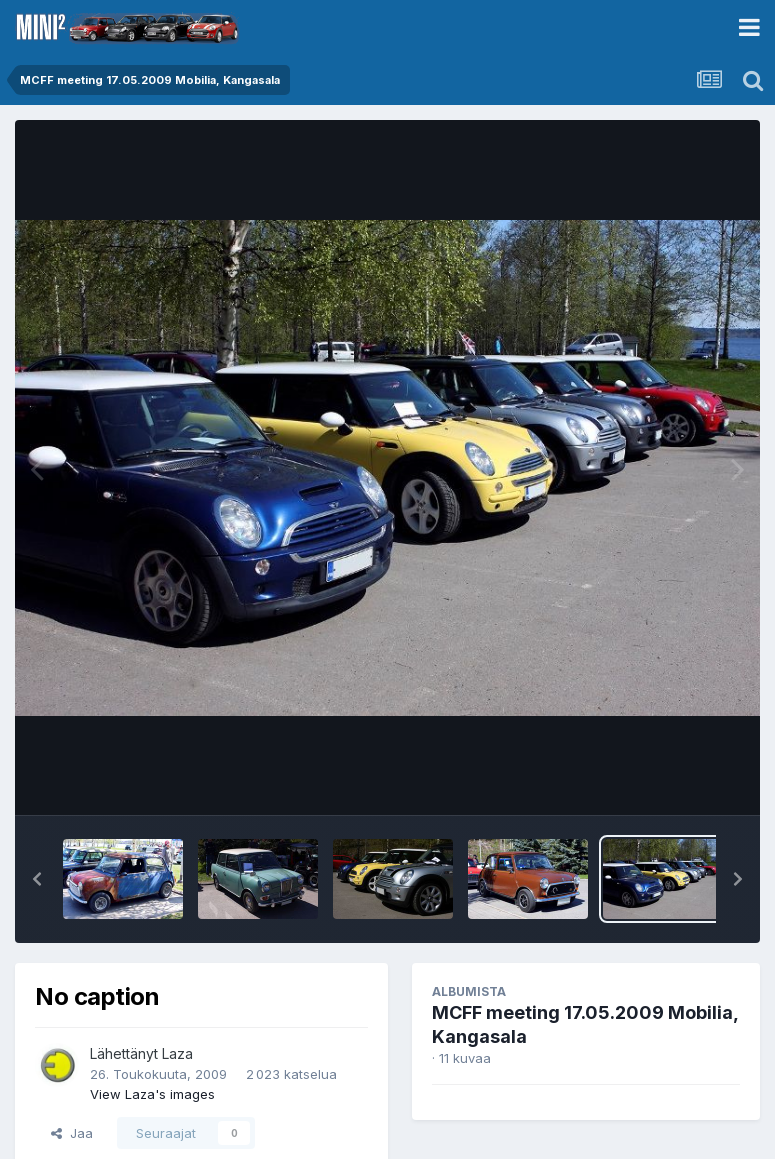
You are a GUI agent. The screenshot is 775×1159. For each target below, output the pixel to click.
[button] (37, 879)
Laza (177, 1053)
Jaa (72, 1133)
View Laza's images (152, 1094)
